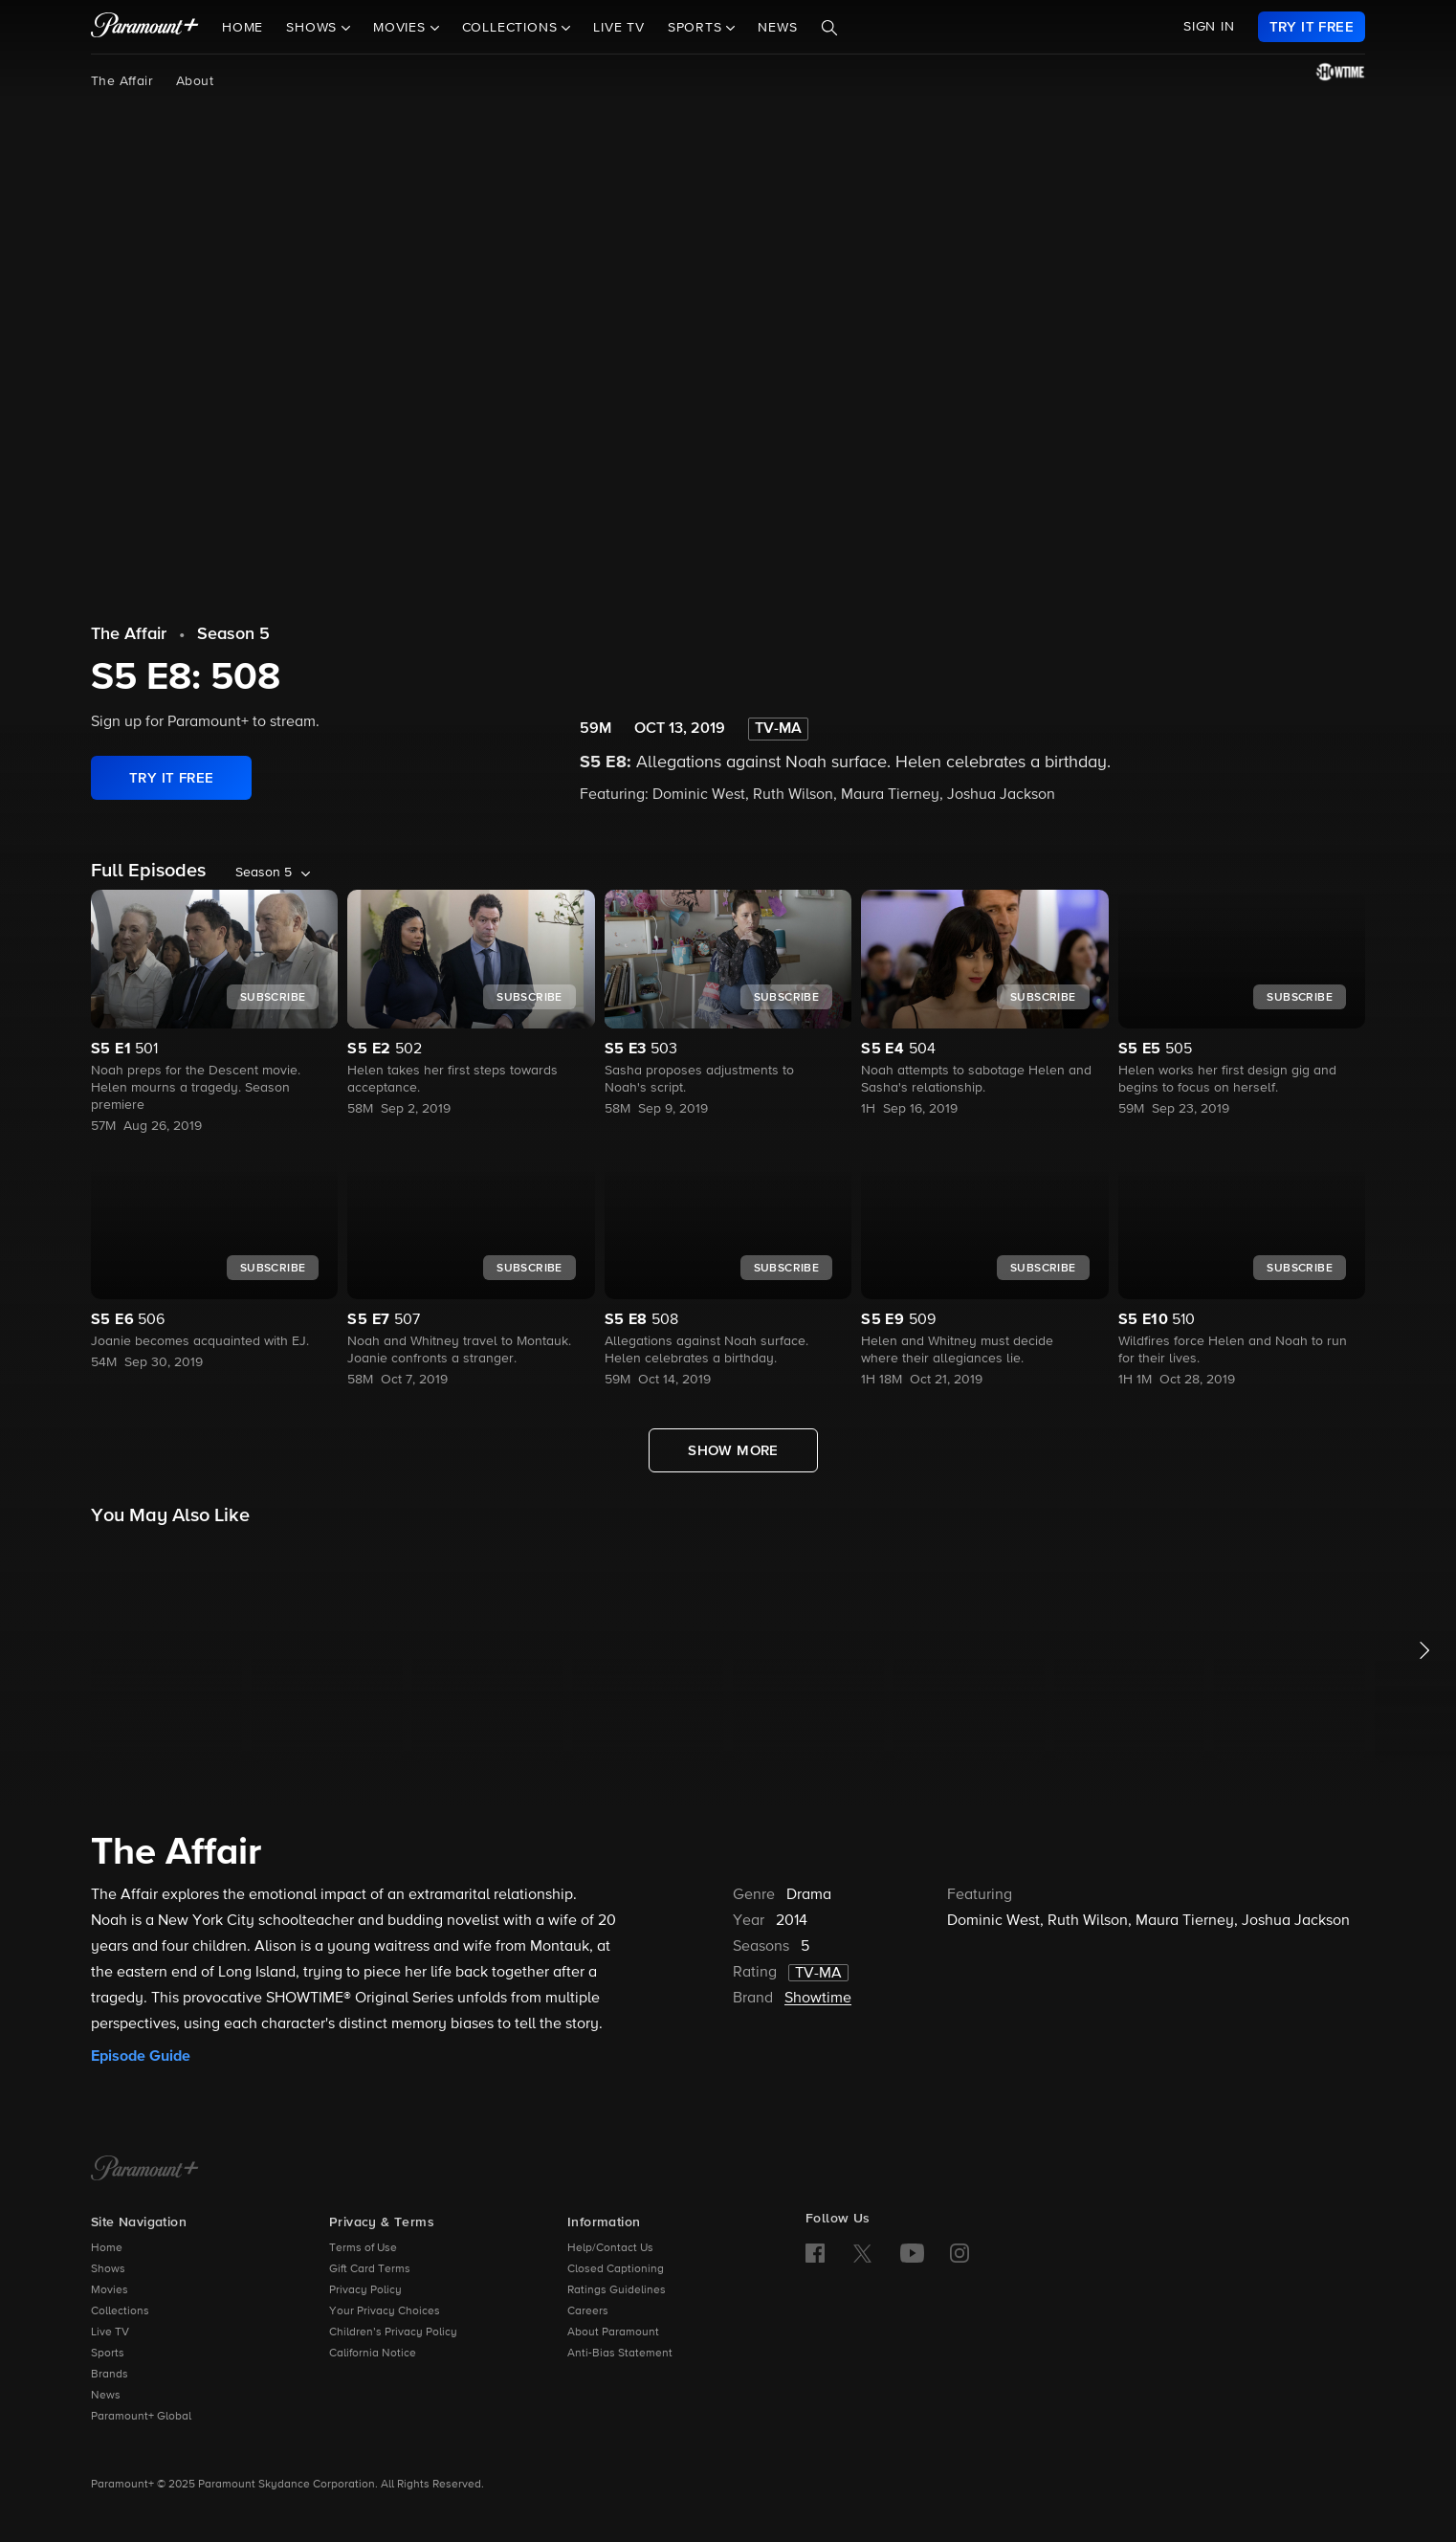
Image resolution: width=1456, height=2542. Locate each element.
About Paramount (613, 2332)
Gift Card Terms (369, 2269)
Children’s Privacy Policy (393, 2332)
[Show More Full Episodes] (733, 1450)
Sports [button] (697, 27)
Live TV (619, 27)
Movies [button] (401, 27)
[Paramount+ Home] (145, 2169)
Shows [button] (314, 27)
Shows (108, 2269)
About (194, 81)
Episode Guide (140, 2056)
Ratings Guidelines (616, 2290)
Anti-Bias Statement (620, 2353)
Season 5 (233, 634)
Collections (120, 2311)
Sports (107, 2353)
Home (242, 27)
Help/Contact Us (610, 2248)
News (777, 27)
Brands (109, 2374)
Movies (109, 2290)
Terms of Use (363, 2248)
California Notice (372, 2353)
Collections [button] (512, 27)
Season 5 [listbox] (263, 872)
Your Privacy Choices (384, 2311)
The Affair (122, 81)
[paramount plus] (145, 26)
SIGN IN (1209, 26)
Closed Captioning (615, 2269)
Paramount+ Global (141, 2416)
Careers (587, 2311)
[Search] (829, 27)
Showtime (817, 1998)
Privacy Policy (365, 2290)
